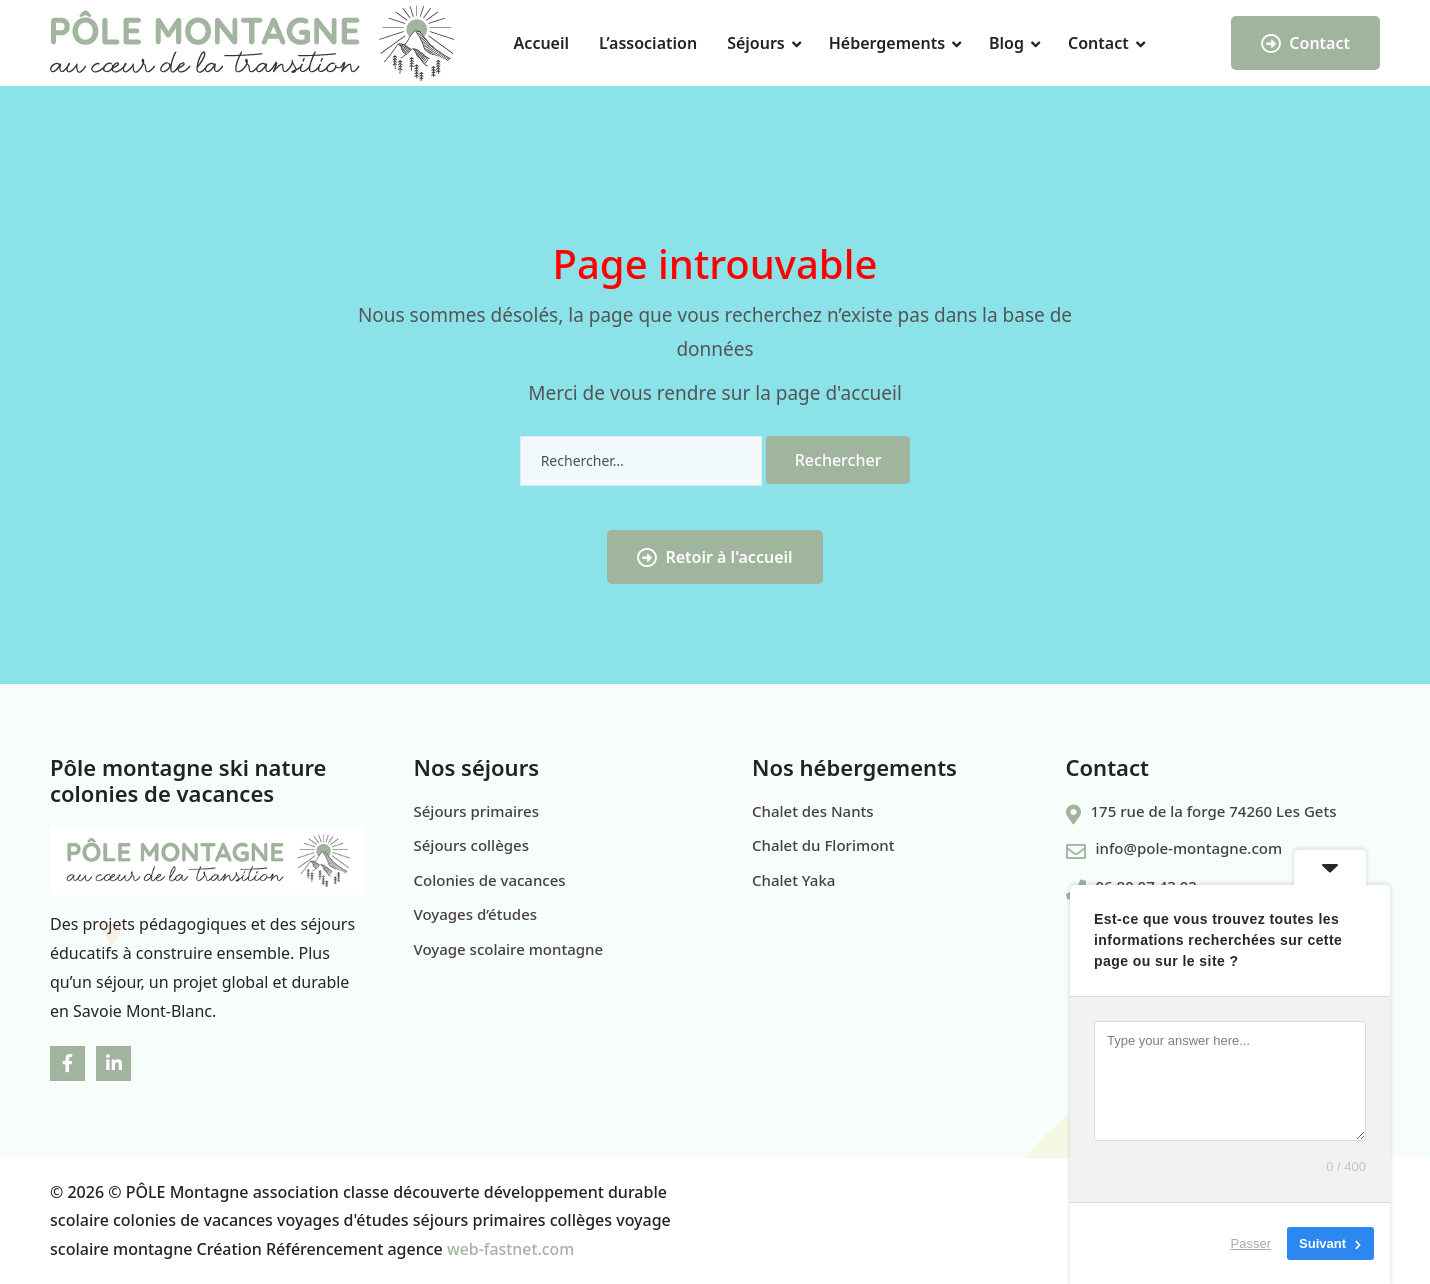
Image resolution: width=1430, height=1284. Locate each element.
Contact (1098, 43)
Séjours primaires (477, 811)
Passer (1251, 1243)
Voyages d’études (476, 914)
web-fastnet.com (511, 1249)
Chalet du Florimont (823, 845)
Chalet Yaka (793, 880)
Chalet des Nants (813, 811)
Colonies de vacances (490, 880)
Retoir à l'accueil (714, 557)
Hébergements (887, 43)
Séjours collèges (471, 845)
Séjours (756, 43)
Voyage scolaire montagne (509, 949)
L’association (648, 43)
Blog (1006, 43)
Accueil (541, 43)
